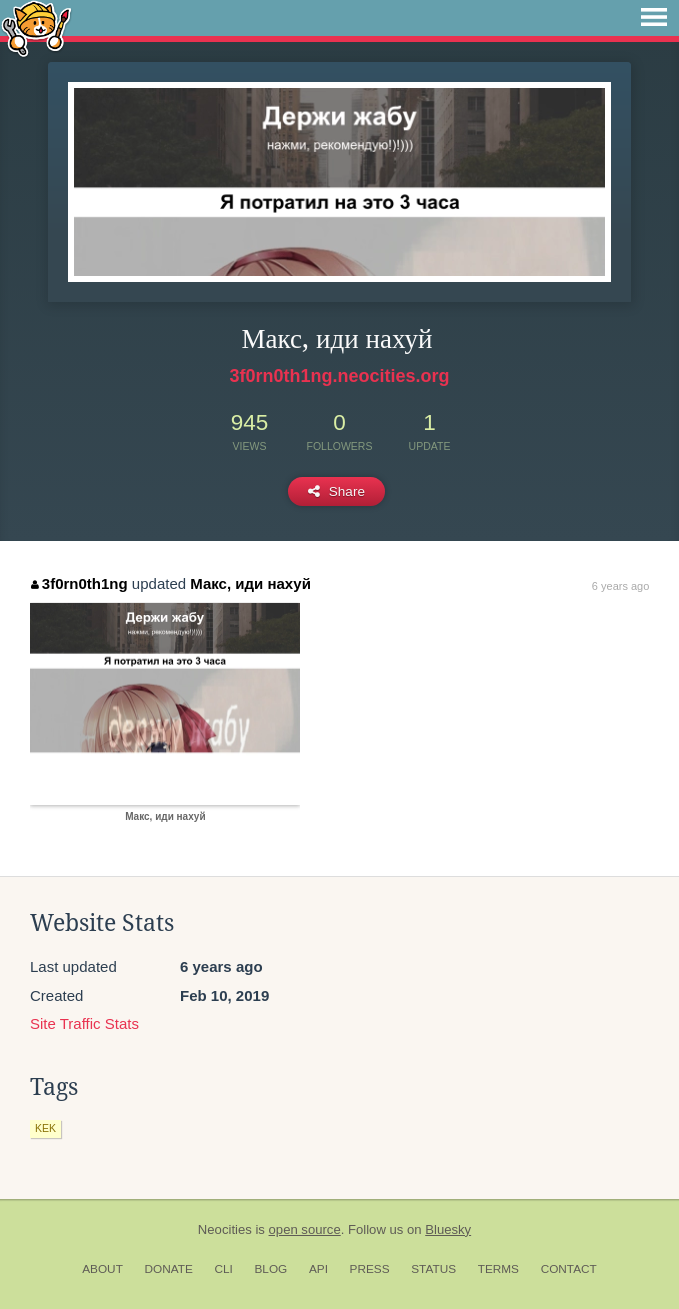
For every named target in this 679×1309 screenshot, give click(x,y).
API (318, 1269)
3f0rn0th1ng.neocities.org (339, 376)
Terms (498, 1269)
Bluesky (448, 1229)
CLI (223, 1269)
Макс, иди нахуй (250, 583)
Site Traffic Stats (84, 1023)
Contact (569, 1269)
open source (305, 1229)
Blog (270, 1269)
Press (370, 1269)
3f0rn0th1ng (79, 583)
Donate (169, 1269)
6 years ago (620, 586)
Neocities (225, 1229)
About (102, 1269)
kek (45, 1128)
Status (433, 1269)
